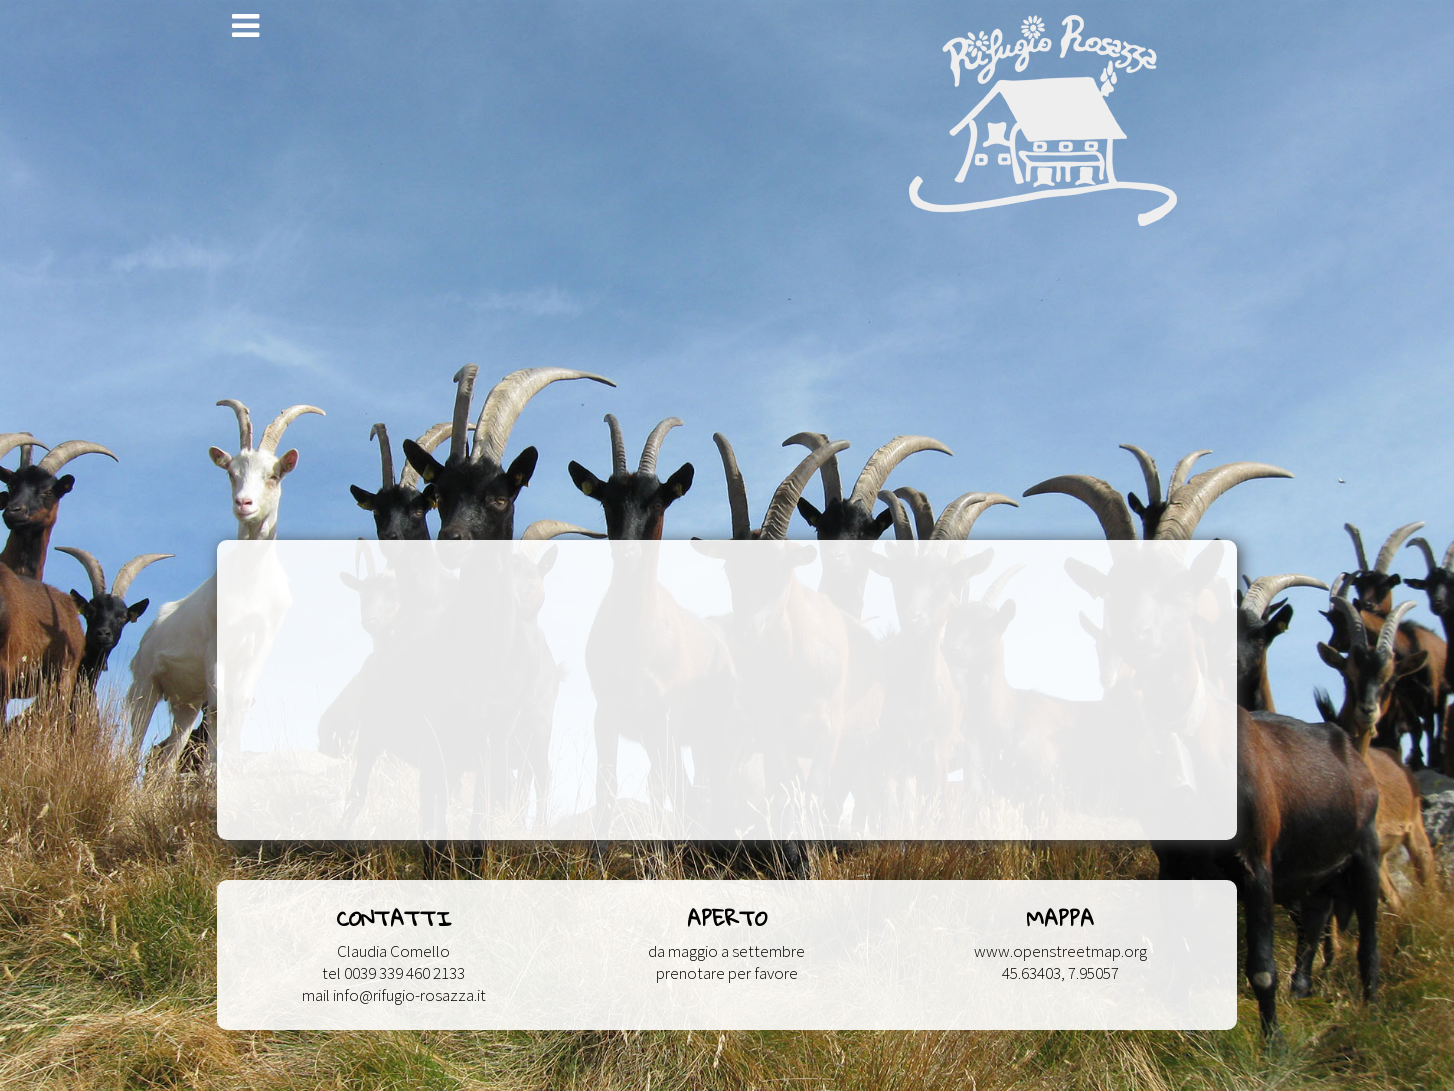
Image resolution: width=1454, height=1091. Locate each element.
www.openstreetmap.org (1060, 951)
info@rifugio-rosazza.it (409, 995)
